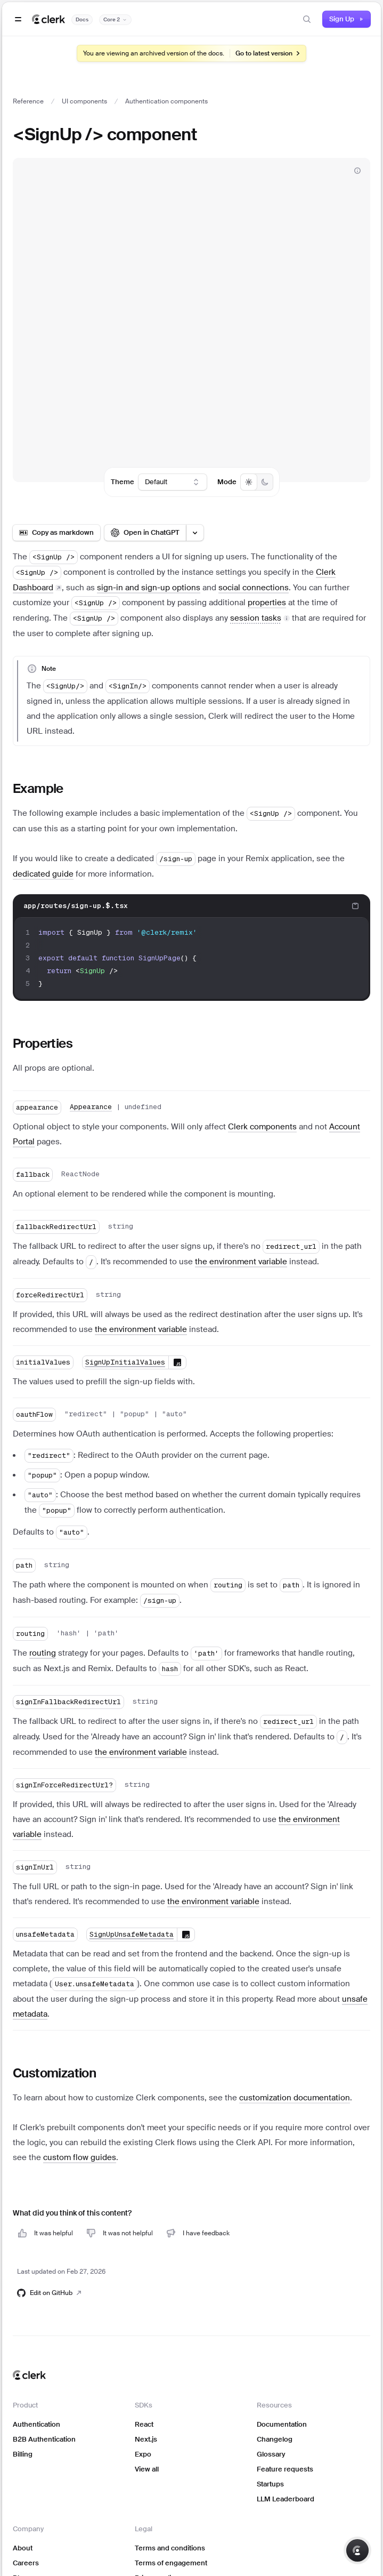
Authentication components (166, 101)
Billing (22, 2454)
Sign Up (346, 19)
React (144, 2424)
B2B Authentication (44, 2439)
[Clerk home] (29, 2375)
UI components (84, 101)
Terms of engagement (171, 2563)
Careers (26, 2563)
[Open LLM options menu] (194, 533)
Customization (54, 2073)
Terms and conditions (170, 2548)
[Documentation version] (115, 19)
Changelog (274, 2439)
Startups (270, 2484)
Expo (143, 2454)
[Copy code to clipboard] (355, 906)
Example (38, 788)
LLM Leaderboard (285, 2499)
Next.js (146, 2439)
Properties (42, 1043)
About (22, 2548)
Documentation (282, 2424)
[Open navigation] (18, 19)
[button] (260, 617)
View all (147, 2469)
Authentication (36, 2424)
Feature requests (285, 2469)
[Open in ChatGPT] (145, 533)
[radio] (249, 482)
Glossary (271, 2454)
